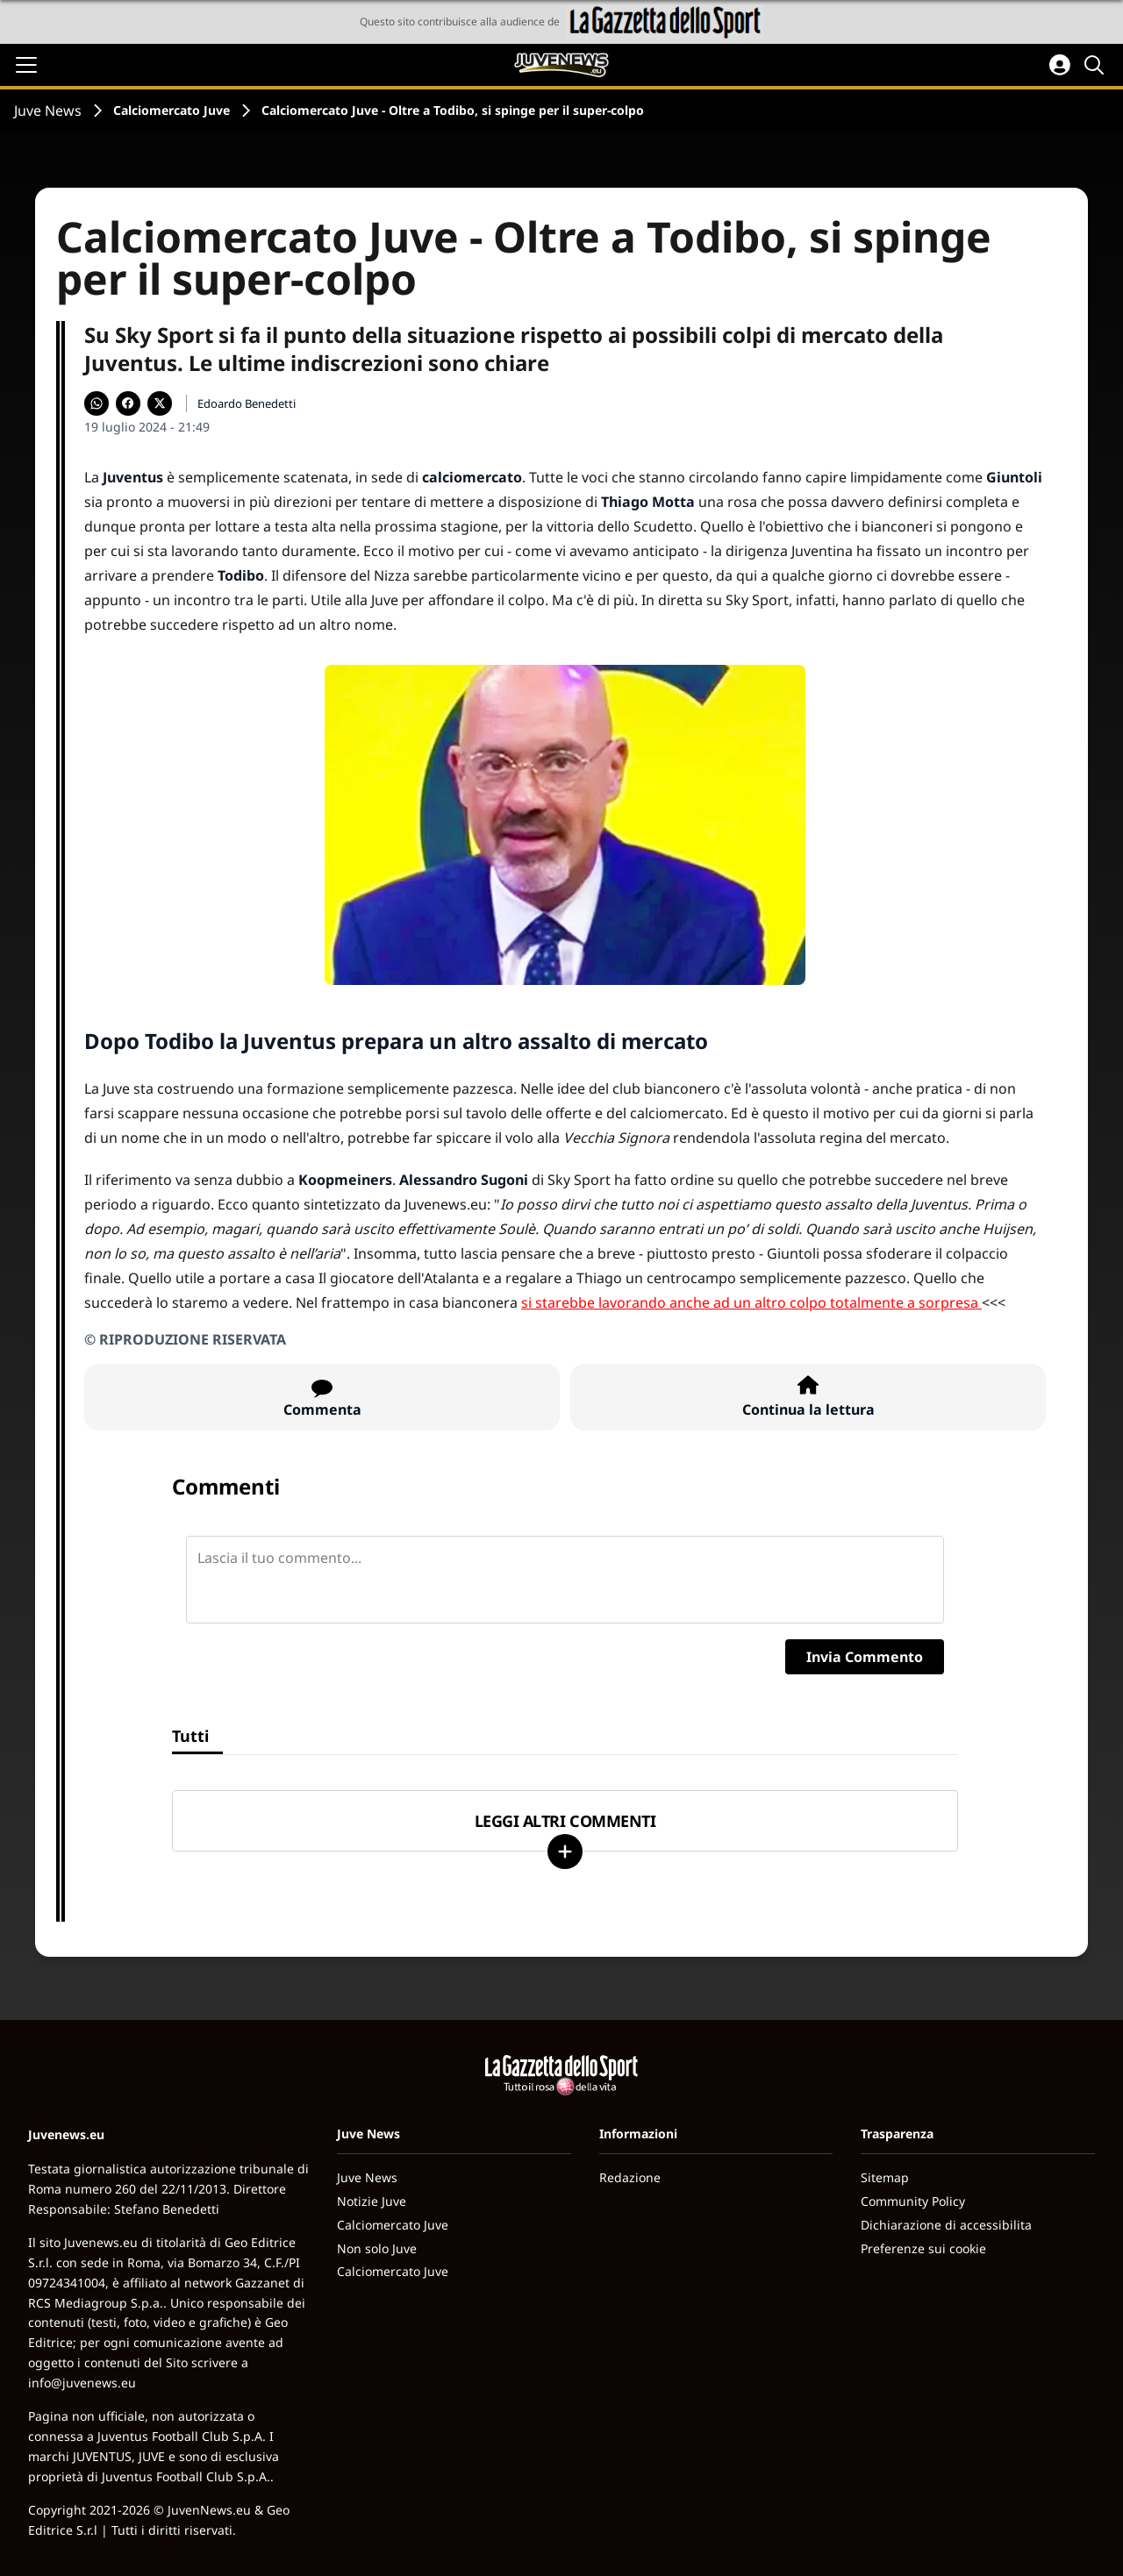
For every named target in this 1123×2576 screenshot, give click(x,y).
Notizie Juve (371, 2201)
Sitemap (885, 2177)
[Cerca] (1096, 65)
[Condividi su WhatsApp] (96, 403)
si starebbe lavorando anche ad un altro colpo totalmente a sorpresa (749, 1302)
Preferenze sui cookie (923, 2248)
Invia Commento (864, 1656)
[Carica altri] (565, 1851)
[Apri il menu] (26, 65)
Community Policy (913, 2201)
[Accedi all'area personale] (1059, 64)
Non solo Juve (377, 2248)
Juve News (48, 110)
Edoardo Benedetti (246, 403)
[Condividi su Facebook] (128, 403)
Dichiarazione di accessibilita (946, 2224)
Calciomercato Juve (171, 110)
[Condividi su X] (159, 403)
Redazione (630, 2177)
